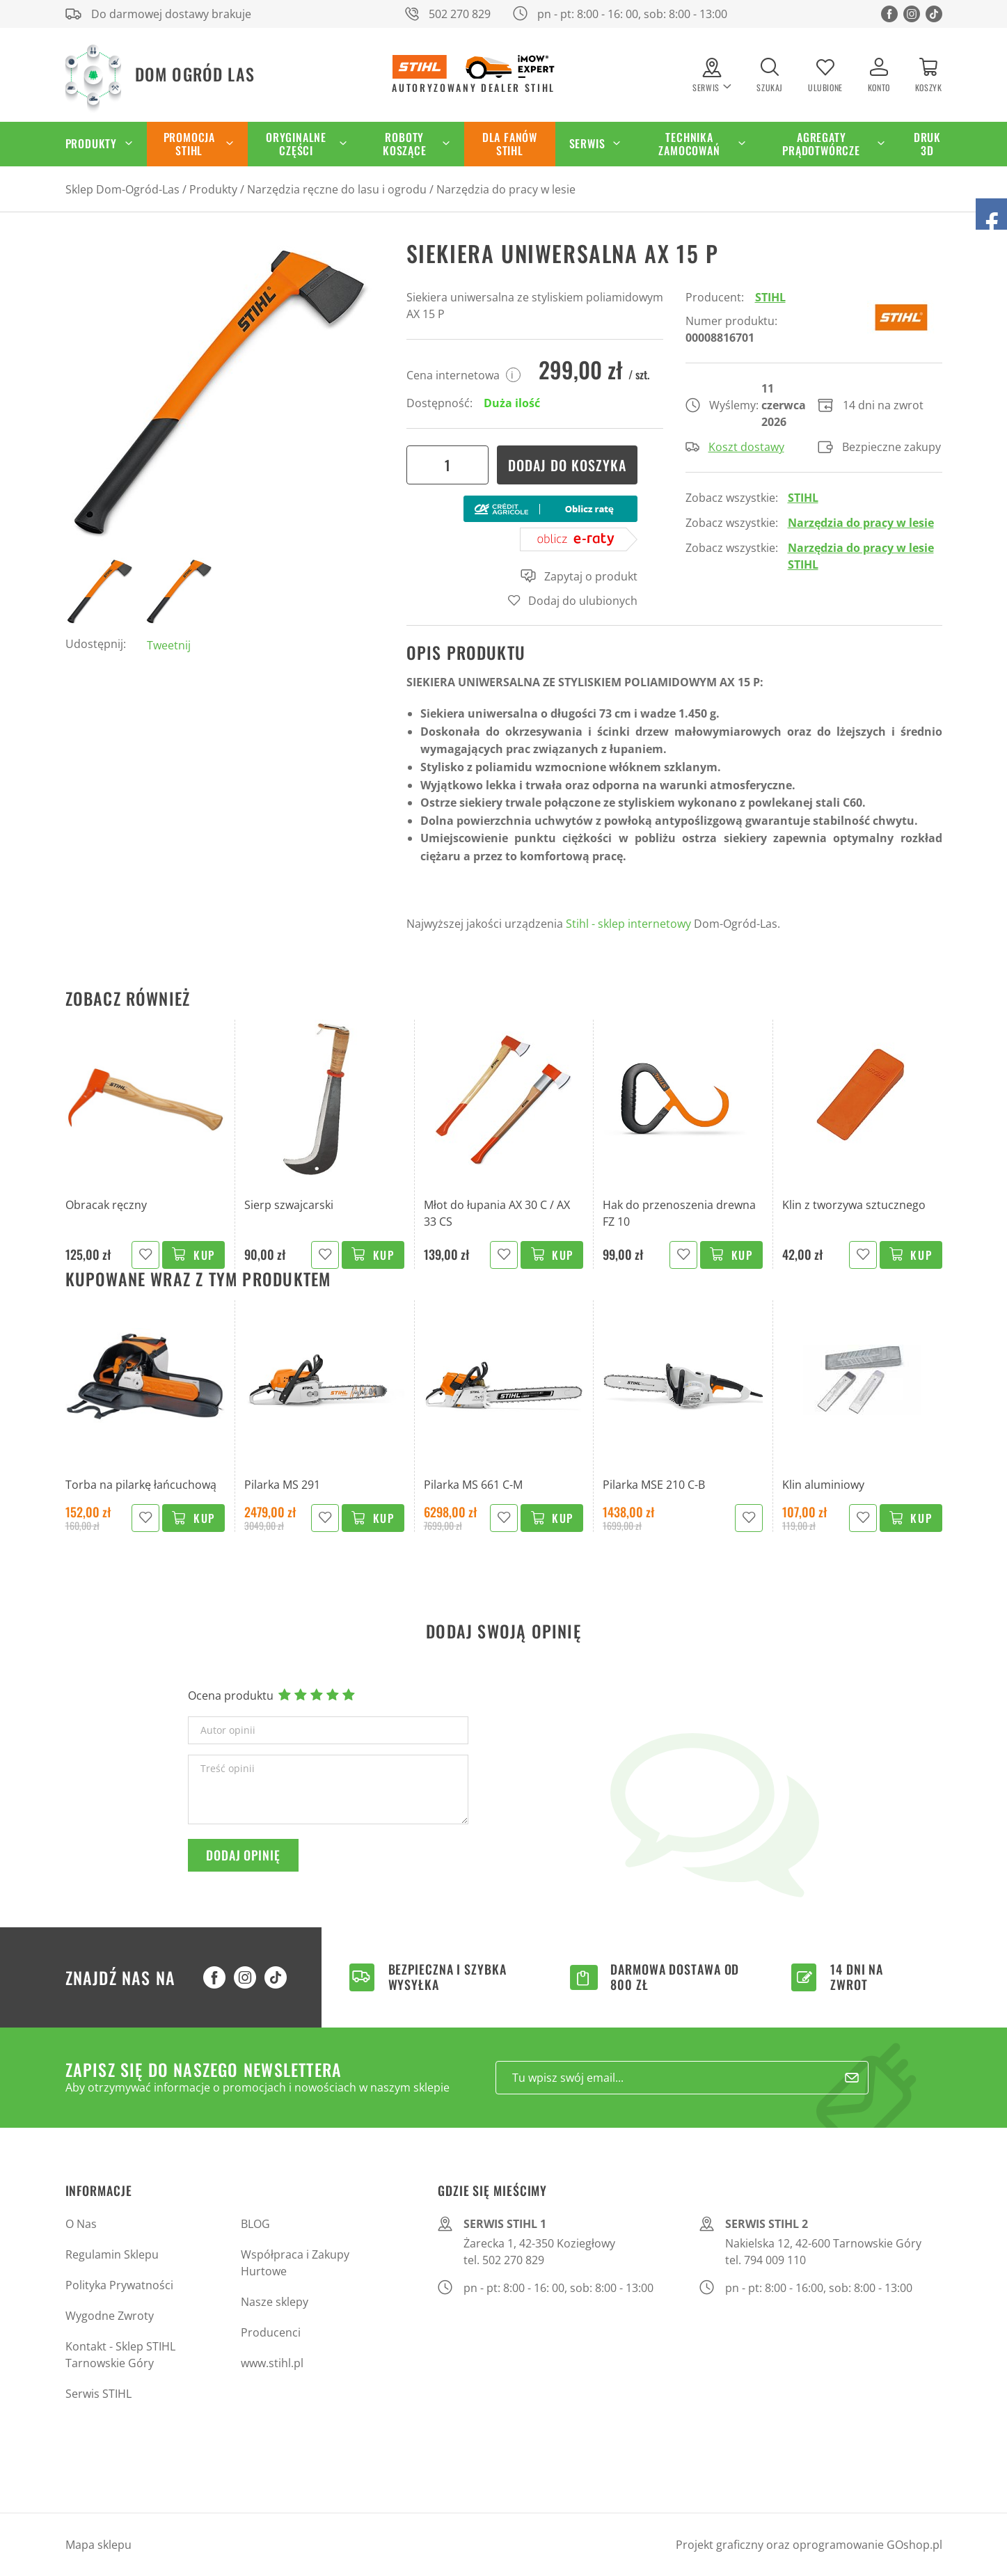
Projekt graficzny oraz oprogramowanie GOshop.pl (809, 2544)
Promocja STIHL (189, 144)
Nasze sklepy (274, 2301)
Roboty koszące (405, 144)
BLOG (255, 2223)
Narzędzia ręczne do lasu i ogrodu (337, 189)
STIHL (770, 297)
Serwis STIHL (98, 2393)
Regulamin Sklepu (112, 2254)
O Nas (81, 2223)
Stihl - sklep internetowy (628, 923)
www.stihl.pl (272, 2363)
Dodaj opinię (243, 1855)
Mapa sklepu (98, 2544)
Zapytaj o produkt (579, 576)
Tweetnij (169, 645)
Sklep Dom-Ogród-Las (122, 189)
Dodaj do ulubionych (582, 600)
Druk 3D (927, 144)
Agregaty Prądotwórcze (821, 144)
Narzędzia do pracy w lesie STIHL (861, 556)
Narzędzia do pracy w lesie (506, 189)
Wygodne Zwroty (109, 2315)
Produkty (91, 143)
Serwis (587, 143)
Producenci (271, 2332)
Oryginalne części (296, 144)
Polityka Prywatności (119, 2285)
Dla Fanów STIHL (509, 144)
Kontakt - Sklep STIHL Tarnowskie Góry (120, 2355)
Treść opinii (227, 1768)
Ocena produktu (230, 1695)
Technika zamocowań (689, 144)
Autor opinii (227, 1730)
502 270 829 (460, 14)
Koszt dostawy (734, 447)
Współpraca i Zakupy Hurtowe (295, 2263)
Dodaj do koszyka (567, 465)
